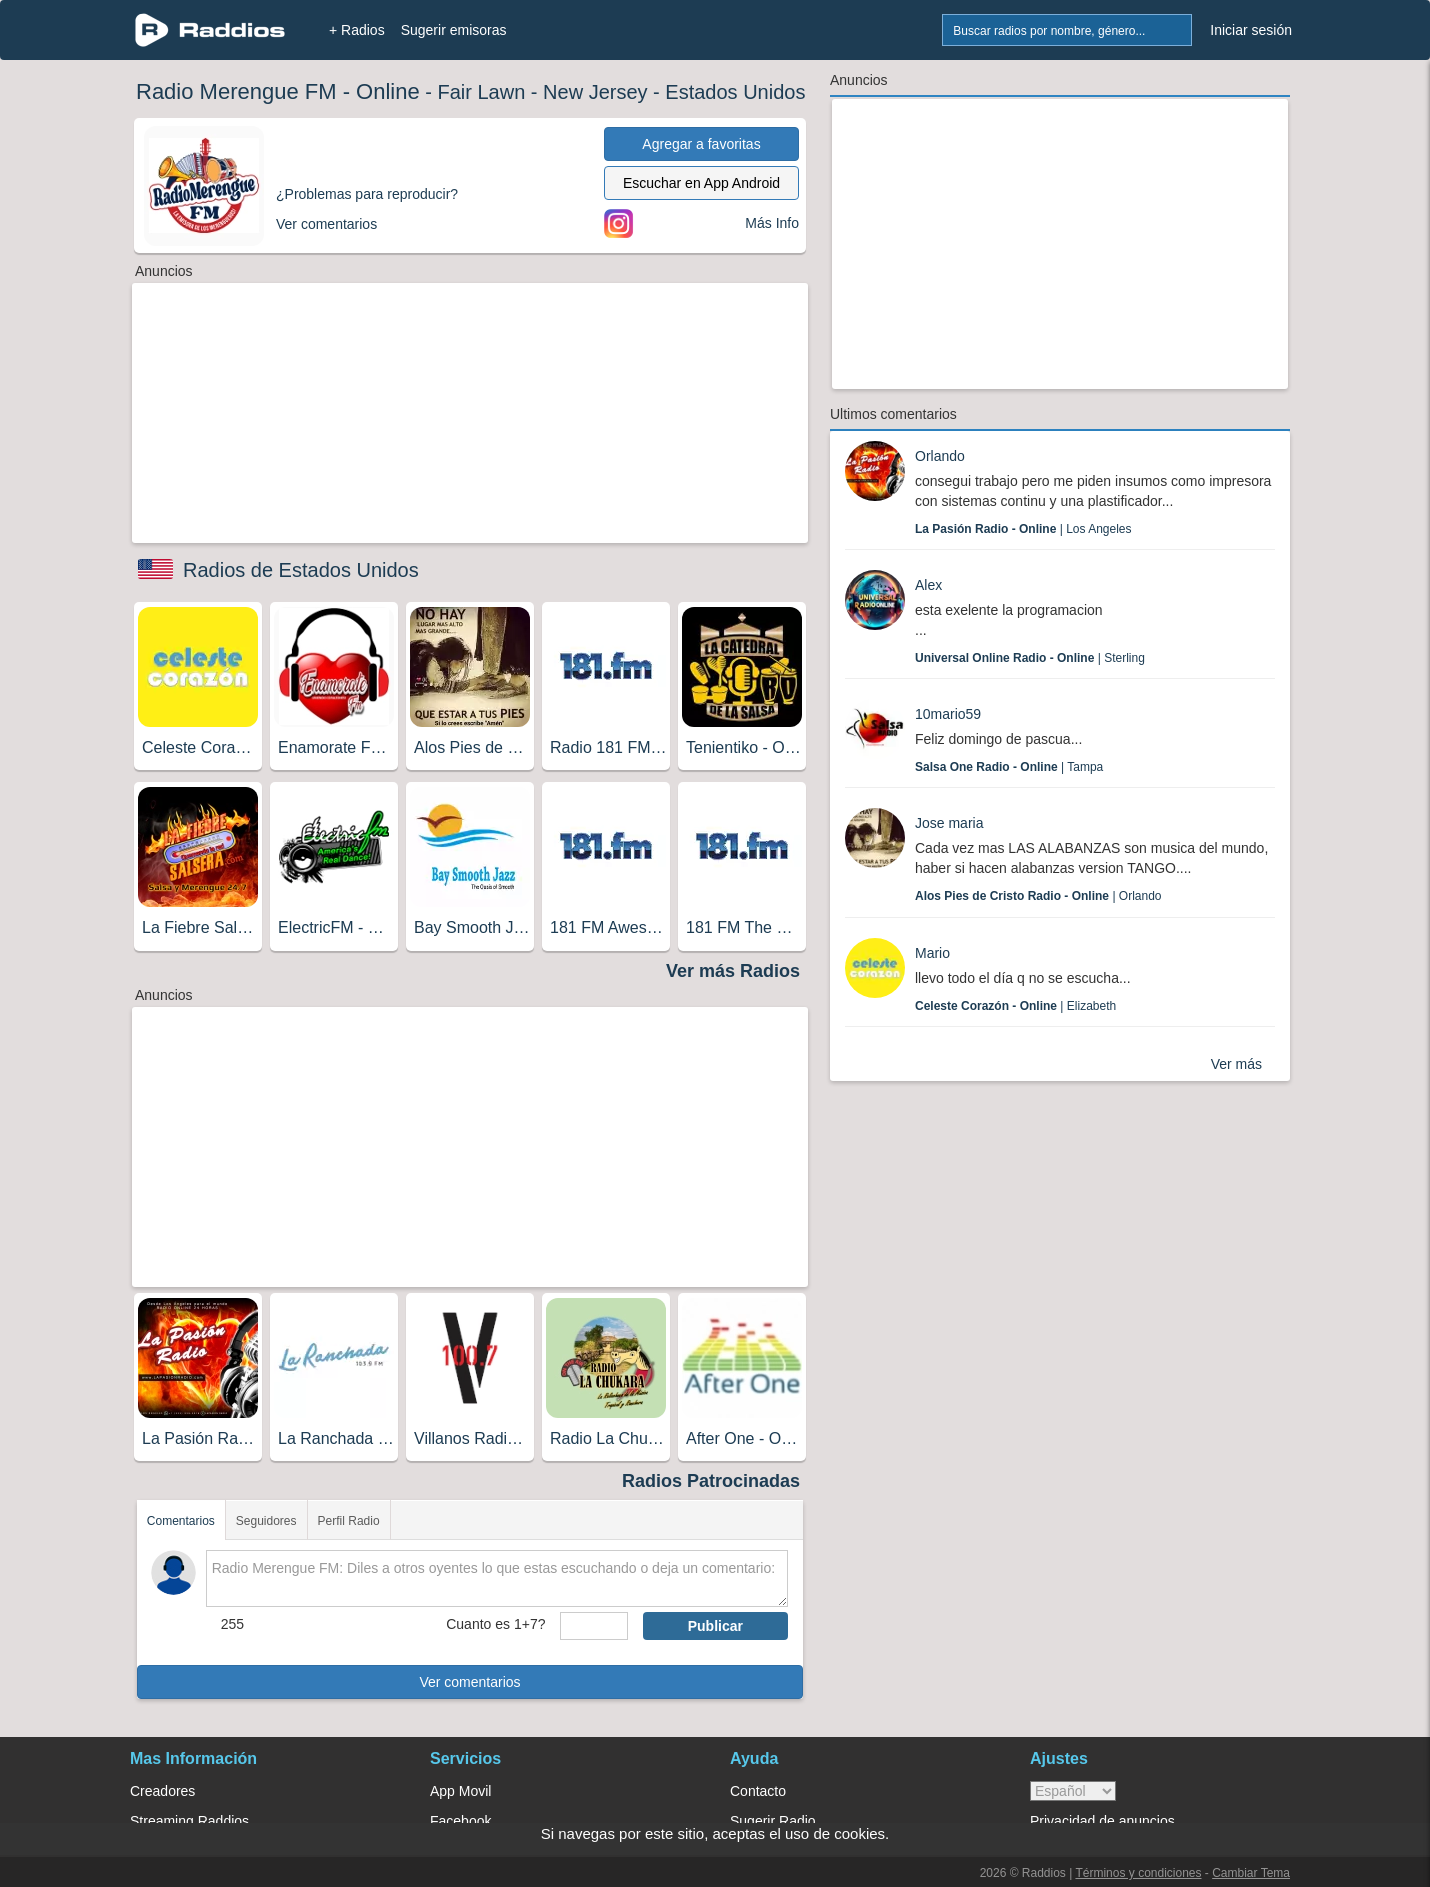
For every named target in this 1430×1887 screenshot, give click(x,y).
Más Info (772, 223)
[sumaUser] (593, 1626)
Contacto (758, 1791)
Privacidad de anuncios (1102, 1821)
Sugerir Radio (773, 1821)
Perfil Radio (349, 1521)
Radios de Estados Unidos (301, 570)
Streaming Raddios (189, 1821)
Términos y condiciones (1138, 1873)
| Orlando (1038, 896)
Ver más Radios (733, 971)
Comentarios (181, 1521)
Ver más (1236, 1064)
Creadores (162, 1791)
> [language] (1073, 1791)
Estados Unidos (735, 92)
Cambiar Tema (1251, 1873)
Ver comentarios (469, 1682)
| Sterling (1030, 658)
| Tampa (1009, 767)
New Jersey (595, 92)
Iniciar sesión (1251, 30)
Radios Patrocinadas (711, 1481)
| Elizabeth (1015, 1006)
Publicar (715, 1626)
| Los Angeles (1023, 529)
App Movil (460, 1791)
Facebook (460, 1821)
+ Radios (357, 30)
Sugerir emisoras (454, 30)
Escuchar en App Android (701, 183)
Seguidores (266, 1521)
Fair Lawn (481, 92)
